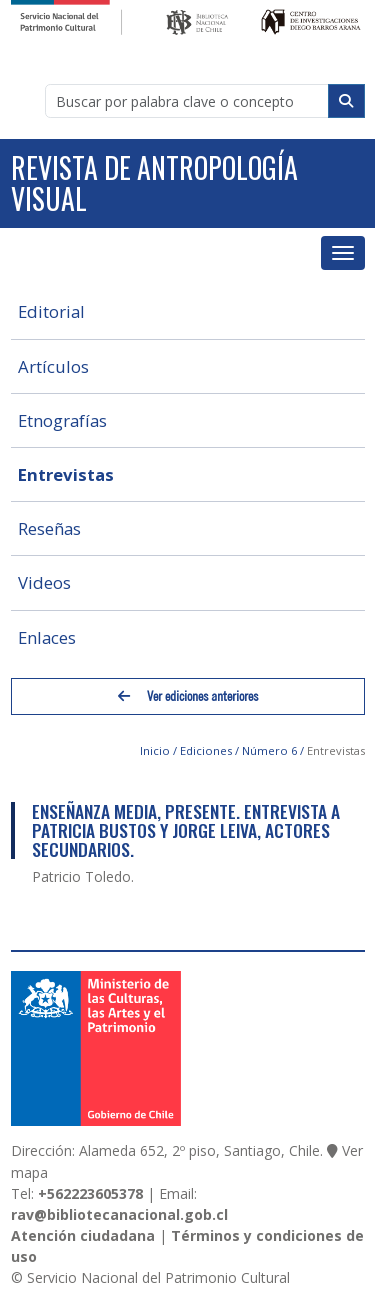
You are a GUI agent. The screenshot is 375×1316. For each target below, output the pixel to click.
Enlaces (47, 637)
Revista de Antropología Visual (154, 183)
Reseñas (49, 528)
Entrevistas (66, 474)
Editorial (51, 311)
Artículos (53, 366)
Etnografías (62, 420)
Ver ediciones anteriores (188, 696)
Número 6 (269, 750)
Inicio (155, 750)
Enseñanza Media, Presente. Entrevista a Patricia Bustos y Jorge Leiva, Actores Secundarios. (186, 830)
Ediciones (206, 750)
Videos (44, 582)
